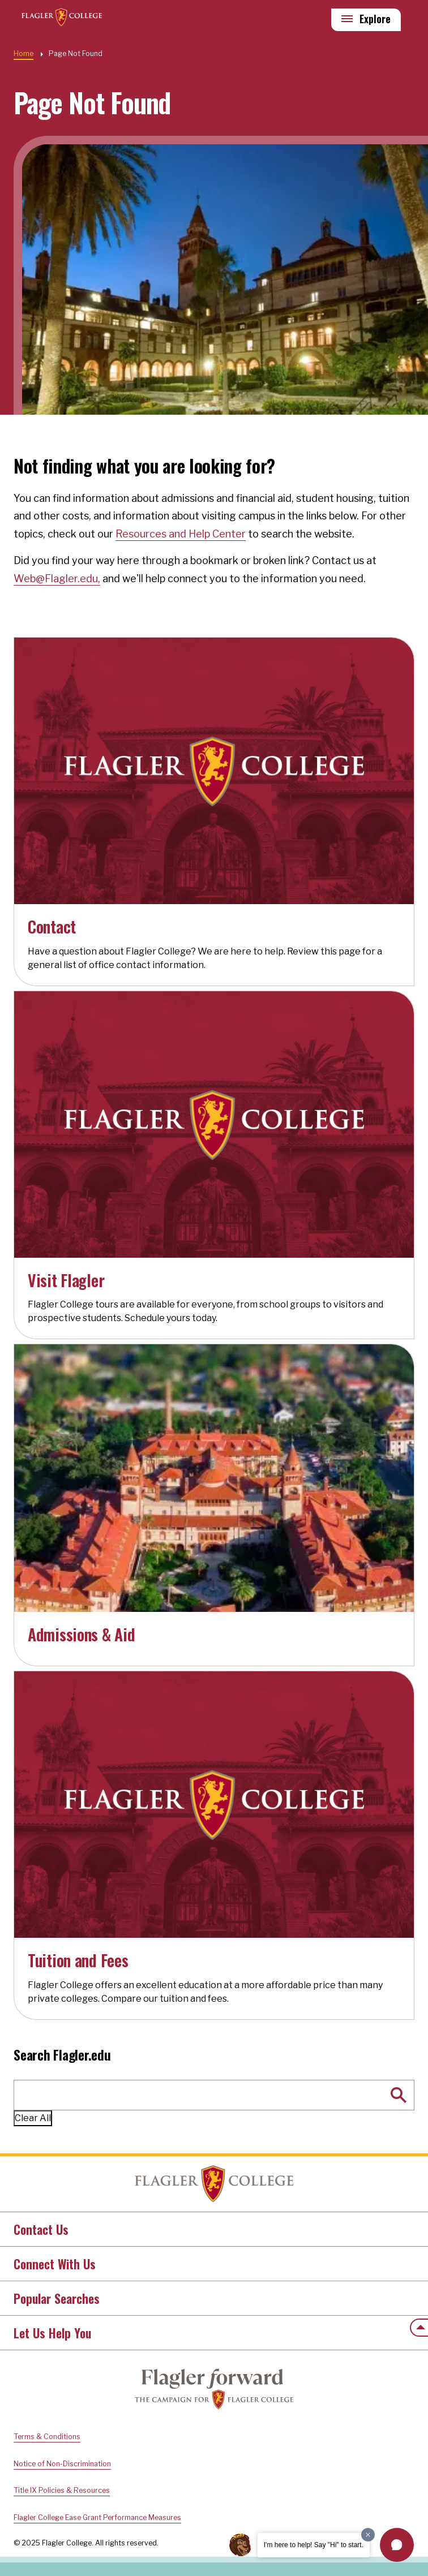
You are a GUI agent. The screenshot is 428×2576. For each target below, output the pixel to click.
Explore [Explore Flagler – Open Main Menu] (375, 18)
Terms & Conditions (47, 2436)
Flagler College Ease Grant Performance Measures (97, 2517)
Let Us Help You (52, 2333)
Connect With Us (55, 2264)
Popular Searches (57, 2298)
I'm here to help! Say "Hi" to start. (313, 2545)
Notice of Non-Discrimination (62, 2463)
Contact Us (41, 2229)
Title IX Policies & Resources (62, 2490)
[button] (397, 2545)
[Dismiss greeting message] (368, 2534)
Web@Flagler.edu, (57, 578)
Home (214, 2184)
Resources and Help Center (180, 534)
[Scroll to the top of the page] (419, 2328)
